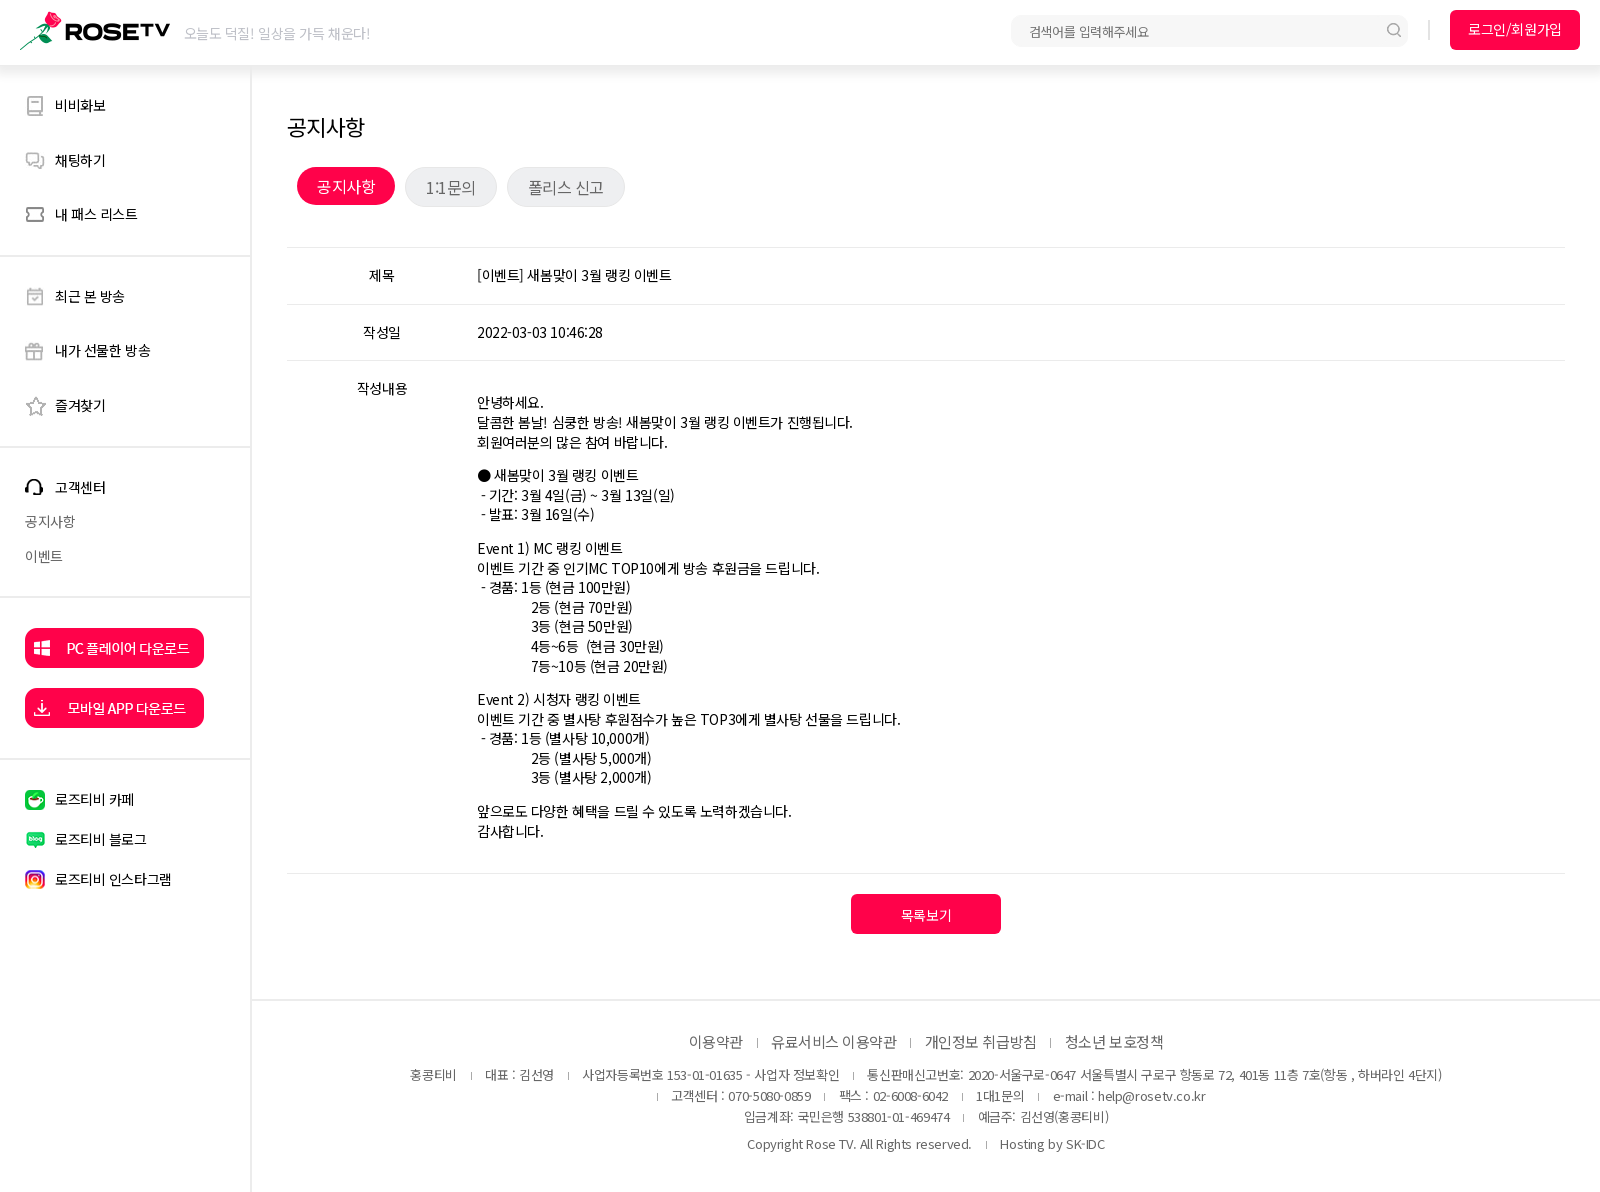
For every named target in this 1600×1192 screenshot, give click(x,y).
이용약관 (716, 1041)
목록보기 (926, 915)
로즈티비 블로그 (101, 839)
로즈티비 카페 (94, 799)
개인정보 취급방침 (981, 1041)
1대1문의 (1000, 1095)
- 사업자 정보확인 (792, 1074)
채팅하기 (80, 160)
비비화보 (80, 105)
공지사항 (50, 521)
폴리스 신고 (566, 187)
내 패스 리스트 (96, 214)
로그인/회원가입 (1515, 29)
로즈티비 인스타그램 (113, 879)
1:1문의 (451, 187)
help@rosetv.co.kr (1151, 1095)
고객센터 (80, 487)
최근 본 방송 (90, 296)
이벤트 (44, 556)
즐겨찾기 (80, 405)
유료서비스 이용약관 (834, 1041)
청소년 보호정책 (1114, 1041)
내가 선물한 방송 (102, 350)
